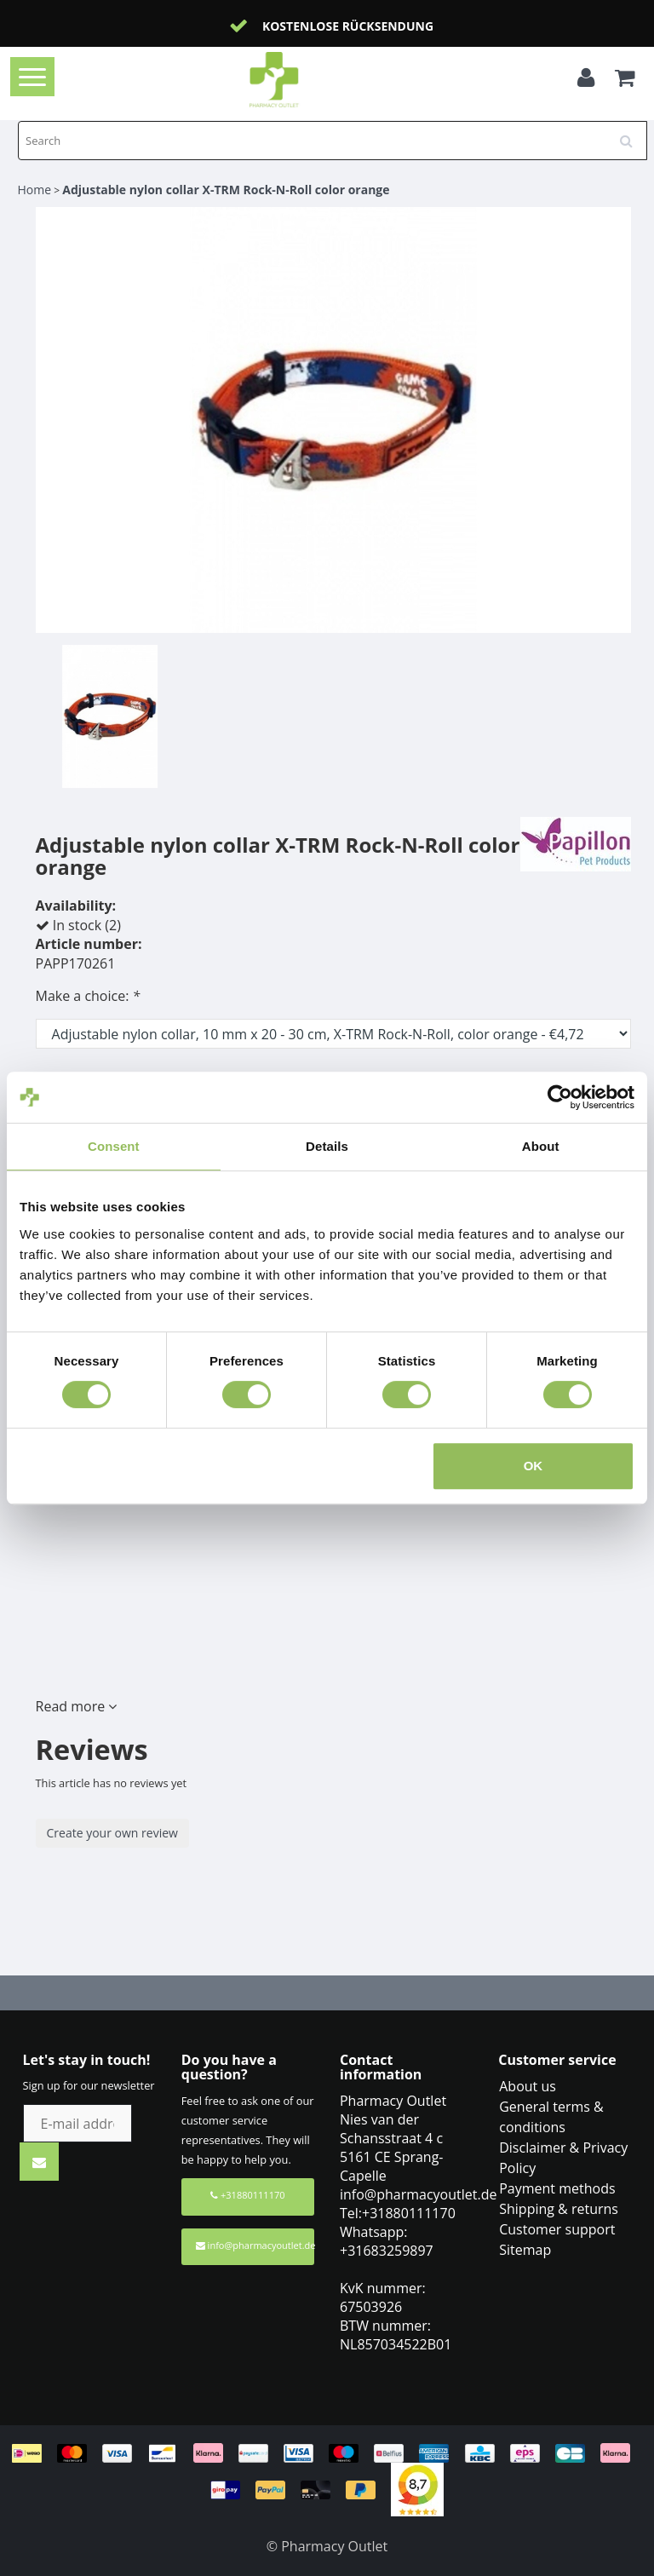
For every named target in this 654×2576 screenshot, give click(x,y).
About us (527, 2086)
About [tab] (540, 1146)
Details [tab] (327, 1146)
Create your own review (112, 1833)
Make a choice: (88, 995)
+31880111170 (247, 2194)
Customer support (557, 2229)
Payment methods (557, 2188)
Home (35, 189)
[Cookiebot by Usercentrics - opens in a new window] (559, 1097)
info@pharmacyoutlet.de (255, 2245)
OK (533, 1465)
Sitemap (525, 2249)
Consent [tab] (114, 1146)
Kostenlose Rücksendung (347, 26)
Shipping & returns (558, 2208)
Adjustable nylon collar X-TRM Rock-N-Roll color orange (225, 189)
